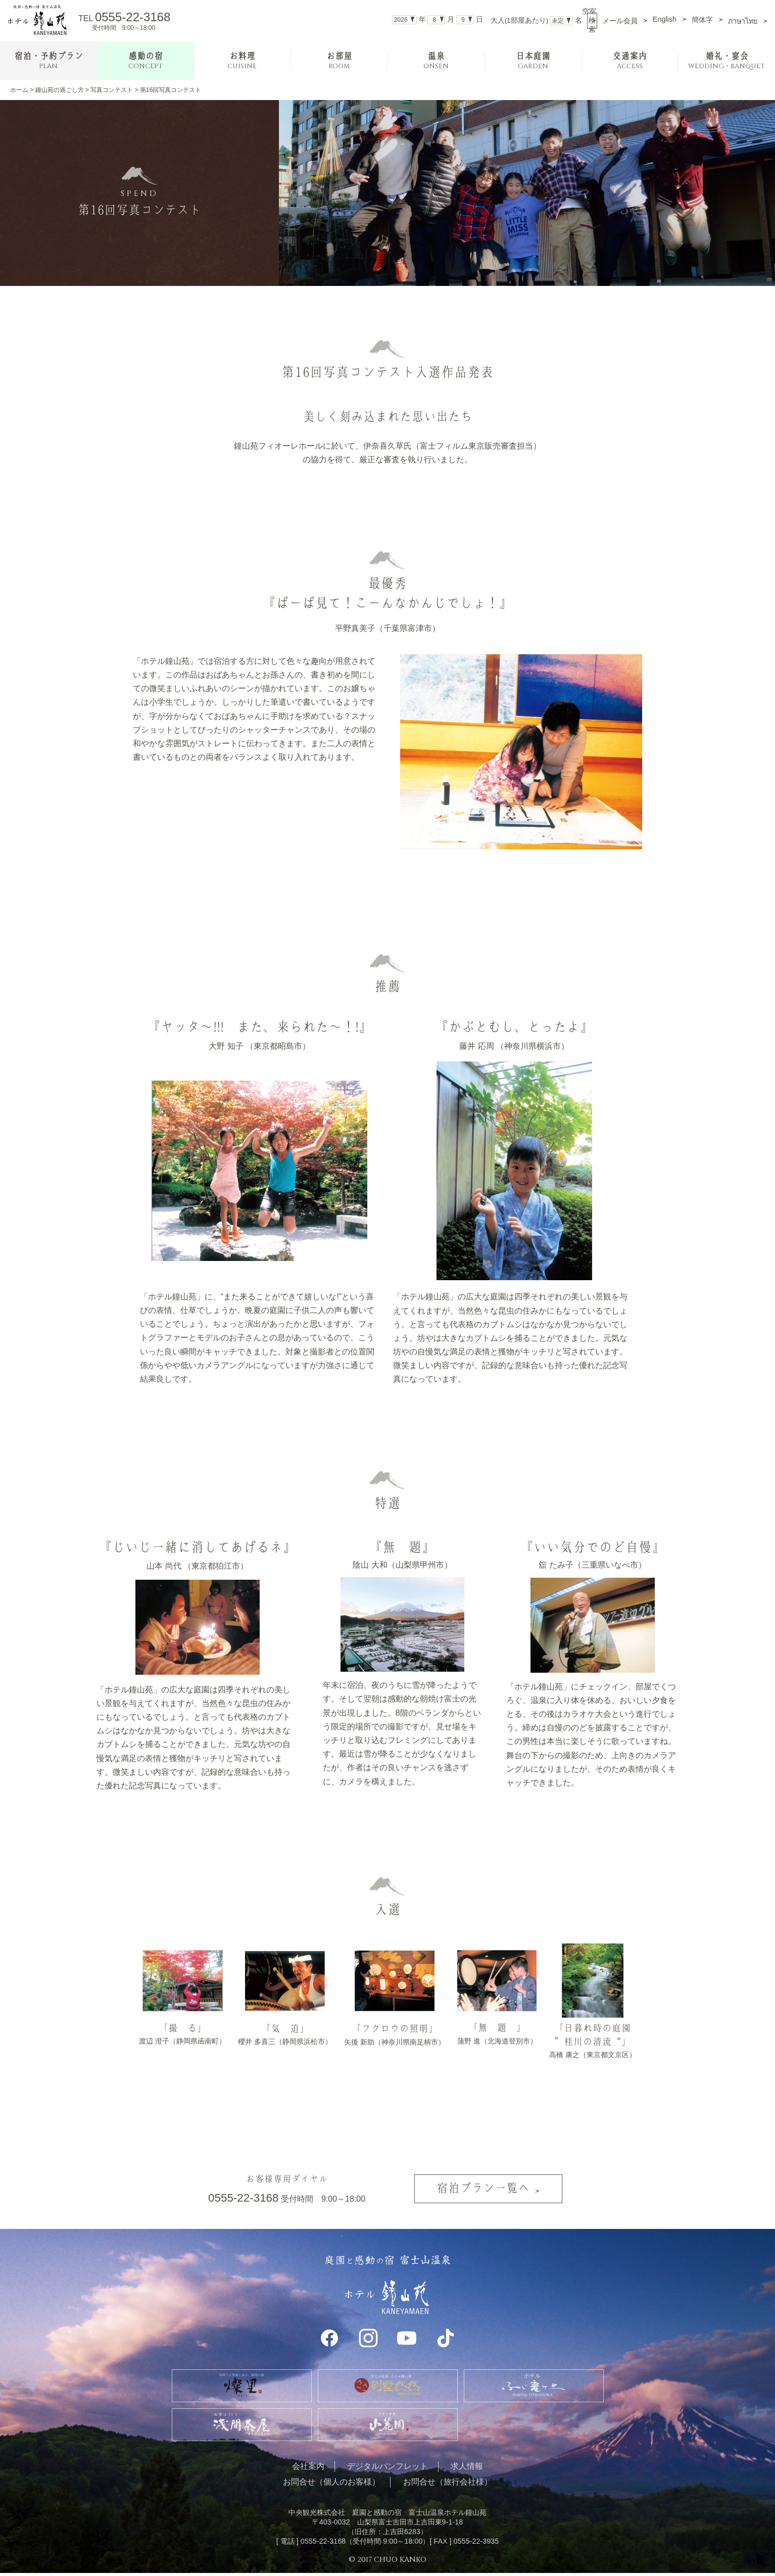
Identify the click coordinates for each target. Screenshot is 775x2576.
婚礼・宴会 (726, 61)
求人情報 (467, 2469)
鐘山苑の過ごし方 (59, 89)
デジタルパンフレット (387, 2469)
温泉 (436, 61)
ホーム (19, 89)
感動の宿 (145, 61)
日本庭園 (533, 61)
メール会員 (620, 21)
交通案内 (629, 61)
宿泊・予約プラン (48, 61)
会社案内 (308, 2469)
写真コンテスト (111, 89)
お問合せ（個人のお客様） (331, 2485)
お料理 (242, 61)
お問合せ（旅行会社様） (447, 2485)
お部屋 (339, 61)
